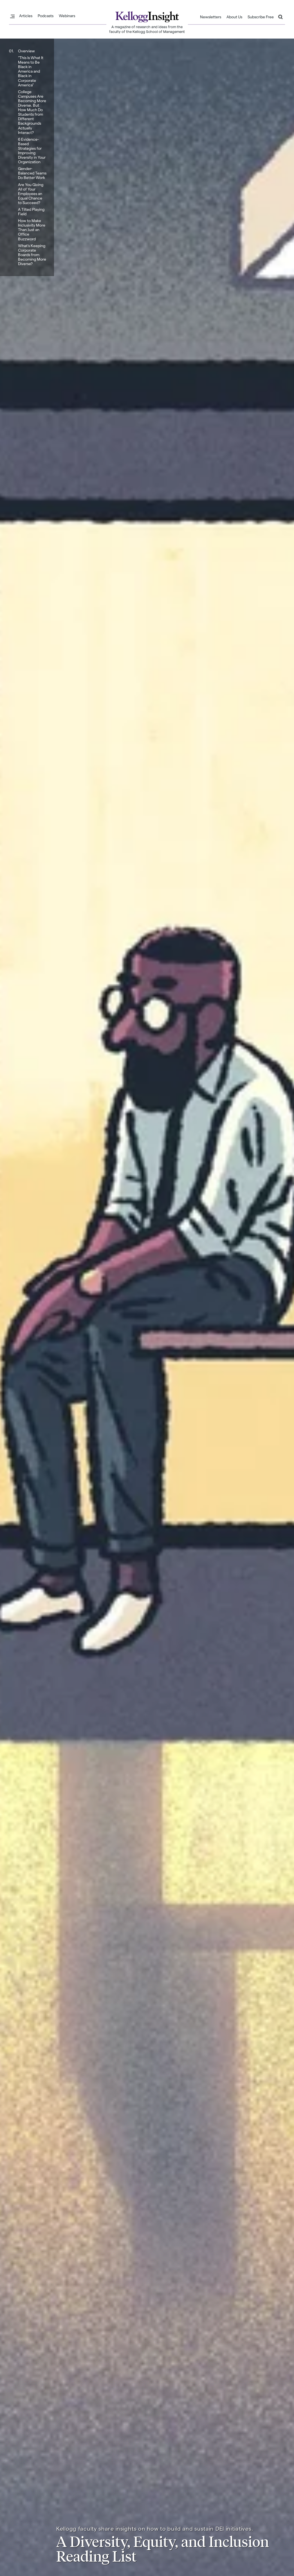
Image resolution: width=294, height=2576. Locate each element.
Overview (26, 50)
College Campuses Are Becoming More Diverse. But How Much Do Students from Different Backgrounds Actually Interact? (32, 112)
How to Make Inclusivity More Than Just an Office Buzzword (31, 229)
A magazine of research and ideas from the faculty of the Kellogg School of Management (147, 28)
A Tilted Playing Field (31, 211)
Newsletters (210, 17)
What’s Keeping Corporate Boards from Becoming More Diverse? (32, 254)
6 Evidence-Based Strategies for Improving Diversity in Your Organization (32, 150)
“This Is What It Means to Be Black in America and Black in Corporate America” (30, 71)
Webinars (67, 16)
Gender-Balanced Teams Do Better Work (32, 173)
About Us (234, 17)
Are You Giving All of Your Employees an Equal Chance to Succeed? (30, 193)
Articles (25, 16)
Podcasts (45, 16)
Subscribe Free (261, 17)
